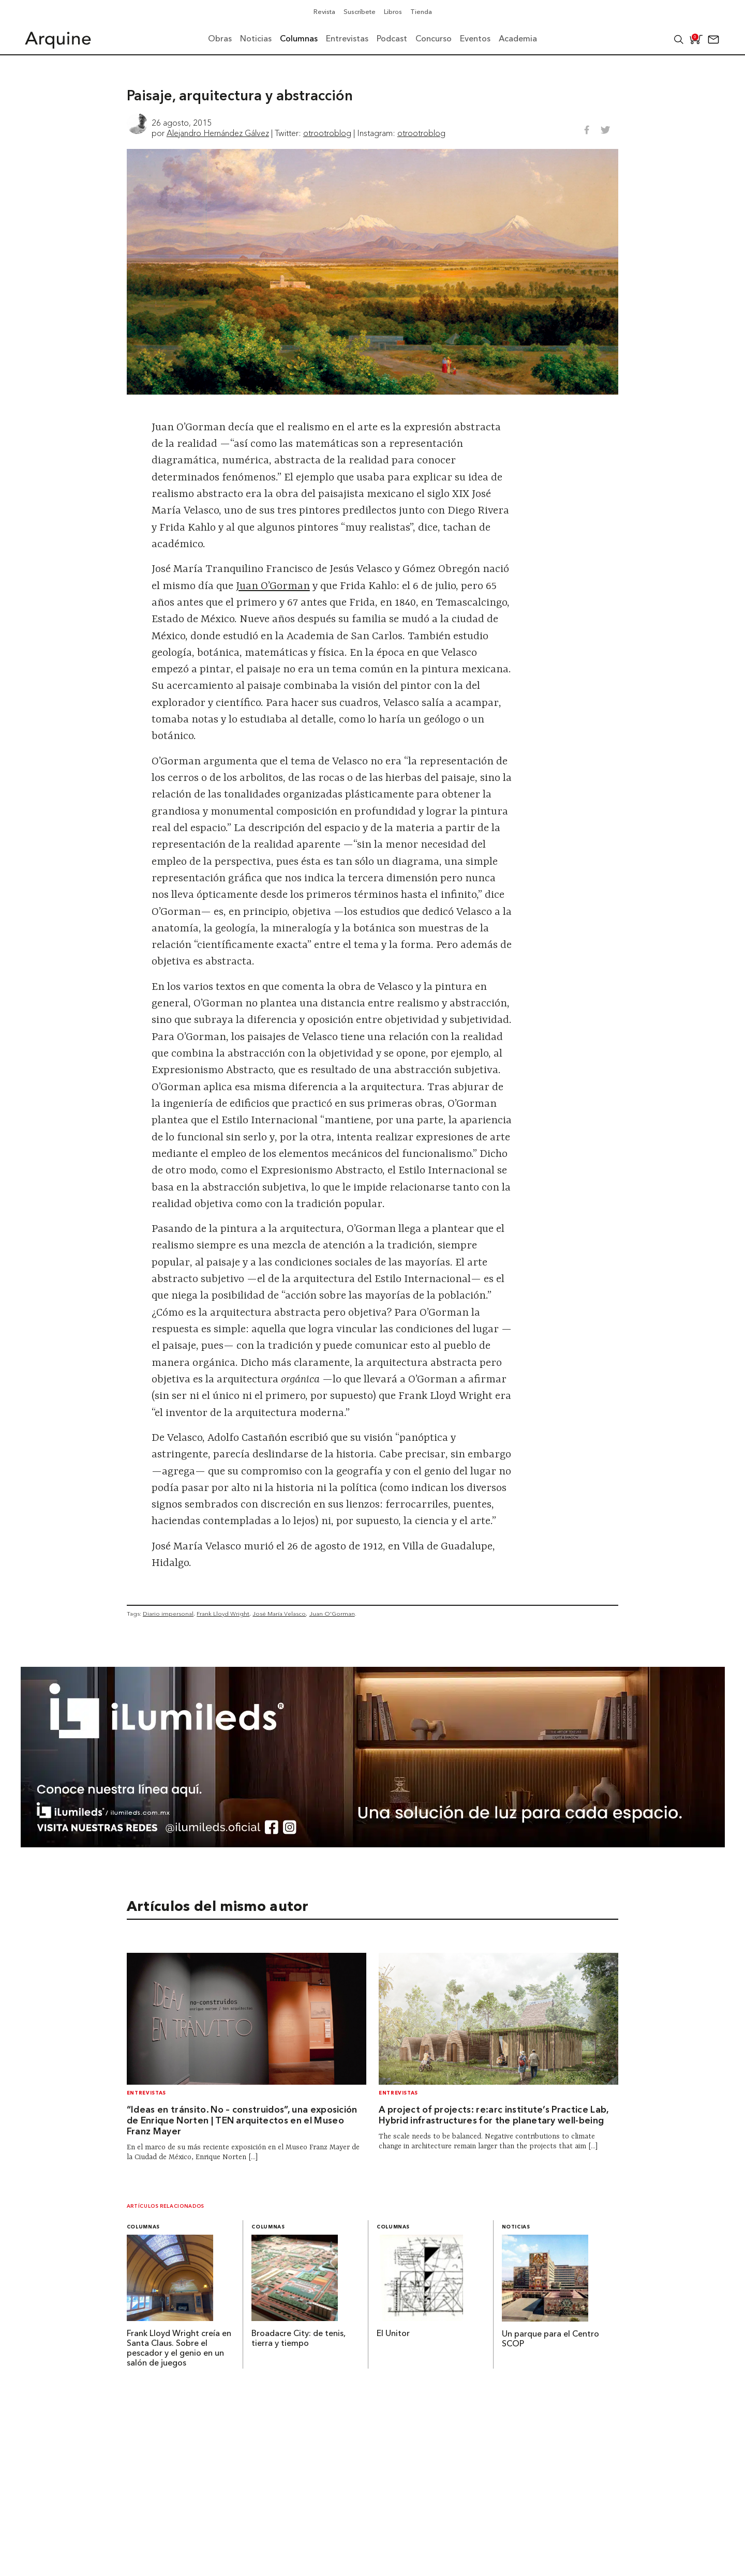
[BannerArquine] (373, 1844)
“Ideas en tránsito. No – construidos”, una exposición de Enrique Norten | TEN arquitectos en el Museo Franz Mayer (242, 2121)
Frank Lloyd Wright (223, 1613)
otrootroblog (327, 133)
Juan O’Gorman (273, 586)
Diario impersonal (168, 1613)
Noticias (516, 2227)
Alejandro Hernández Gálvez (218, 133)
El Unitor (393, 2334)
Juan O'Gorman (332, 1613)
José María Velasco (279, 1613)
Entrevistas (146, 2093)
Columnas (143, 2227)
